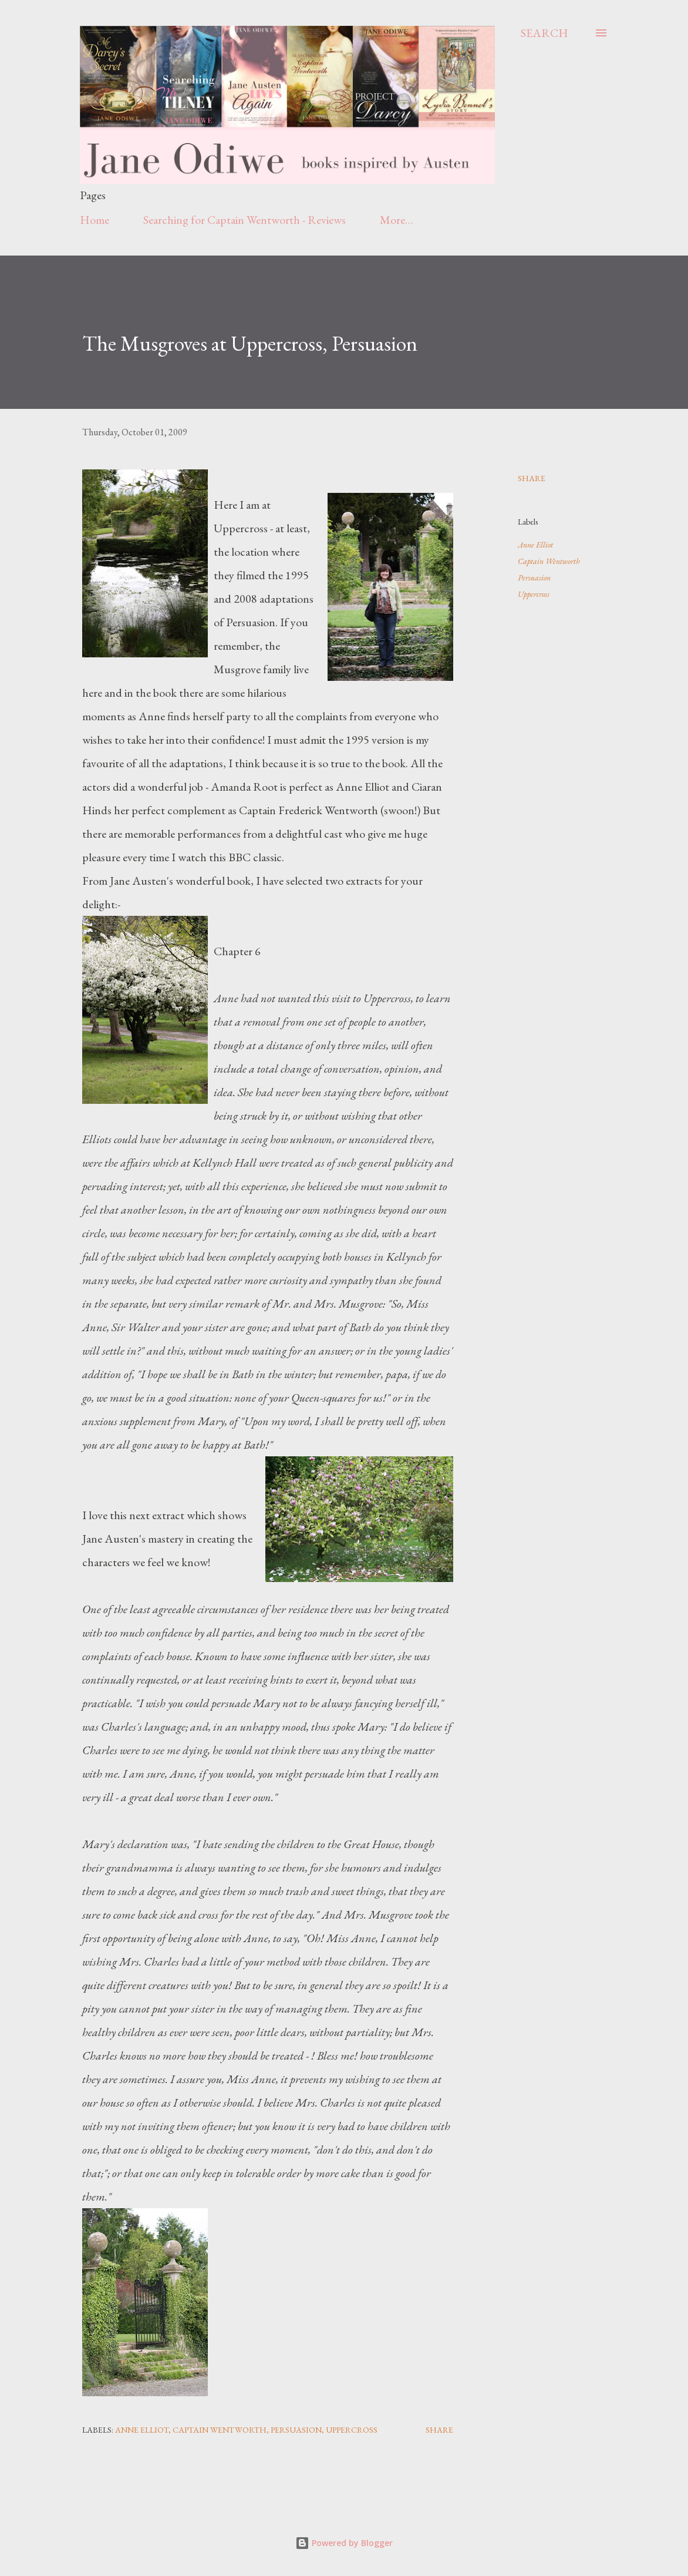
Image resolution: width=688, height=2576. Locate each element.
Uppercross (533, 594)
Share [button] (531, 478)
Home (94, 219)
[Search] (544, 33)
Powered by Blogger (344, 2542)
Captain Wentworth (549, 561)
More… (396, 219)
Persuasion (534, 577)
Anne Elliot (535, 544)
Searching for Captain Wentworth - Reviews (244, 219)
